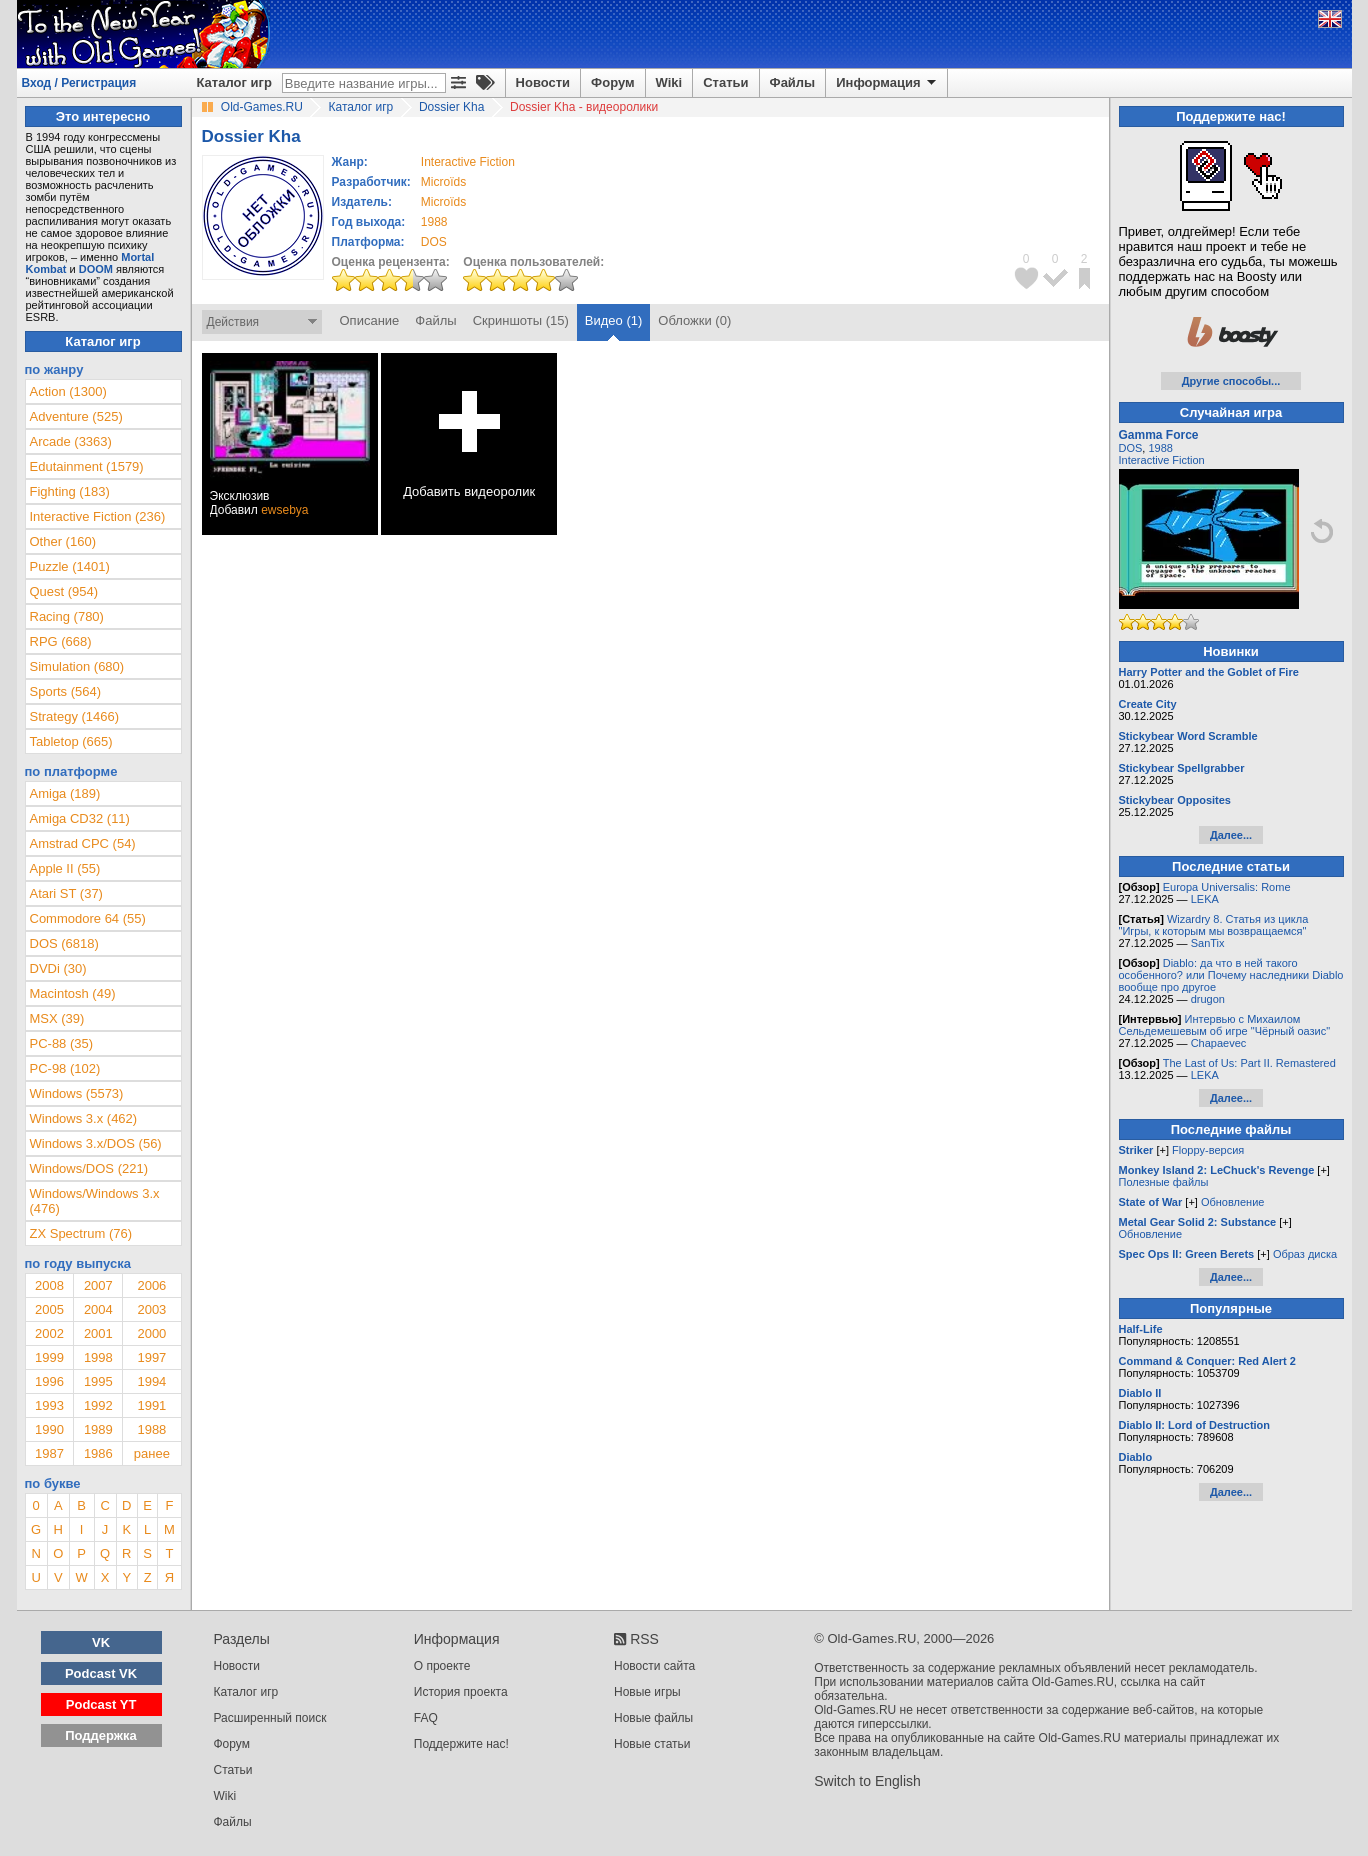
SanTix (1208, 943)
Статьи (725, 82)
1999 (49, 1357)
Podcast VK (101, 1673)
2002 (49, 1333)
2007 (98, 1285)
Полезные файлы (1164, 1182)
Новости (543, 82)
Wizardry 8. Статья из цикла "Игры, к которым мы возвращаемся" (1214, 925)
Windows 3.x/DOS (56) (96, 1143)
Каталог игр (234, 82)
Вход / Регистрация (79, 83)
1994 (151, 1381)
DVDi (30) (58, 968)
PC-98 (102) (65, 1068)
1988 (434, 222)
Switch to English (867, 1781)
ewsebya (284, 510)
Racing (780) (67, 616)
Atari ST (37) (66, 893)
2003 (151, 1309)
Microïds (443, 182)
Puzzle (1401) (70, 566)
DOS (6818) (64, 943)
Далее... (1231, 835)
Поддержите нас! (461, 1744)
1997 (151, 1357)
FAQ (426, 1718)
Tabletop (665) (71, 741)
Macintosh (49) (73, 993)
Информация (887, 83)
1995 (98, 1381)
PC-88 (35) (62, 1043)
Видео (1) (613, 320)
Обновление (1233, 1202)
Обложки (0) (694, 320)
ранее (152, 1453)
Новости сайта (654, 1666)
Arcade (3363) (71, 441)
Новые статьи (652, 1744)
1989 (98, 1429)
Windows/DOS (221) (89, 1168)
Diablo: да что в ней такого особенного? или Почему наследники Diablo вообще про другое (1231, 975)
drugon (1208, 999)
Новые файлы (653, 1718)
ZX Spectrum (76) (81, 1233)
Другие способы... (1231, 381)
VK (101, 1642)
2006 (151, 1285)
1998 (98, 1357)
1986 (98, 1453)
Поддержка (101, 1735)
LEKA (1205, 899)
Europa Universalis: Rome (1227, 887)
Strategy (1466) (75, 716)
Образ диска (1305, 1254)
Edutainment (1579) (87, 466)
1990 (49, 1429)
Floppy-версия (1208, 1150)
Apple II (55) (65, 868)
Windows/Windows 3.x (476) (95, 1201)
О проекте (442, 1666)
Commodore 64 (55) (88, 918)
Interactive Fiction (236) (98, 516)
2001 (98, 1333)
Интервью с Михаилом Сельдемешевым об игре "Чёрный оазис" (1225, 1025)
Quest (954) (64, 591)
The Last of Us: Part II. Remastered (1249, 1063)
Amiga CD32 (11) (80, 818)
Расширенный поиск (270, 1718)
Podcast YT (101, 1704)
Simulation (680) (77, 666)
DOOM (96, 269)
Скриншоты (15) (521, 320)
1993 (49, 1405)
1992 (98, 1405)
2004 (98, 1309)
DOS (1131, 448)
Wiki (669, 82)
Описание (370, 320)
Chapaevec (1219, 1043)
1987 (49, 1453)
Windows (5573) (77, 1093)
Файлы (793, 82)
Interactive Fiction (1162, 460)
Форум (612, 82)
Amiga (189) (65, 793)
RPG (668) (61, 641)
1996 (49, 1381)
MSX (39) (57, 1018)
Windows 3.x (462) (84, 1118)
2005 (49, 1309)
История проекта (461, 1692)
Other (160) (63, 541)
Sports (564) (66, 691)
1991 (151, 1405)
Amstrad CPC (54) (83, 843)
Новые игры (647, 1692)
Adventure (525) (76, 416)
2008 (49, 1285)
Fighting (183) (70, 491)
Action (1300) (68, 391)
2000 (151, 1333)
